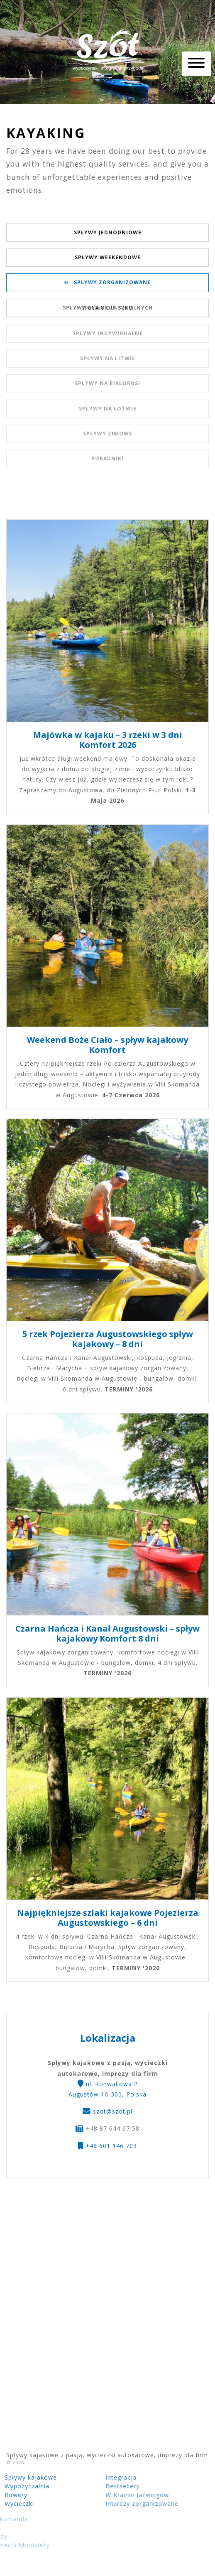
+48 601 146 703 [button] (107, 2149)
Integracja (93, 2477)
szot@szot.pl (112, 2115)
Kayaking (46, 133)
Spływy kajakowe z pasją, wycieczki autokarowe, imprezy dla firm (107, 50)
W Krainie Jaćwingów (110, 2495)
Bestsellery (95, 2486)
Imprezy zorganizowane (114, 2503)
